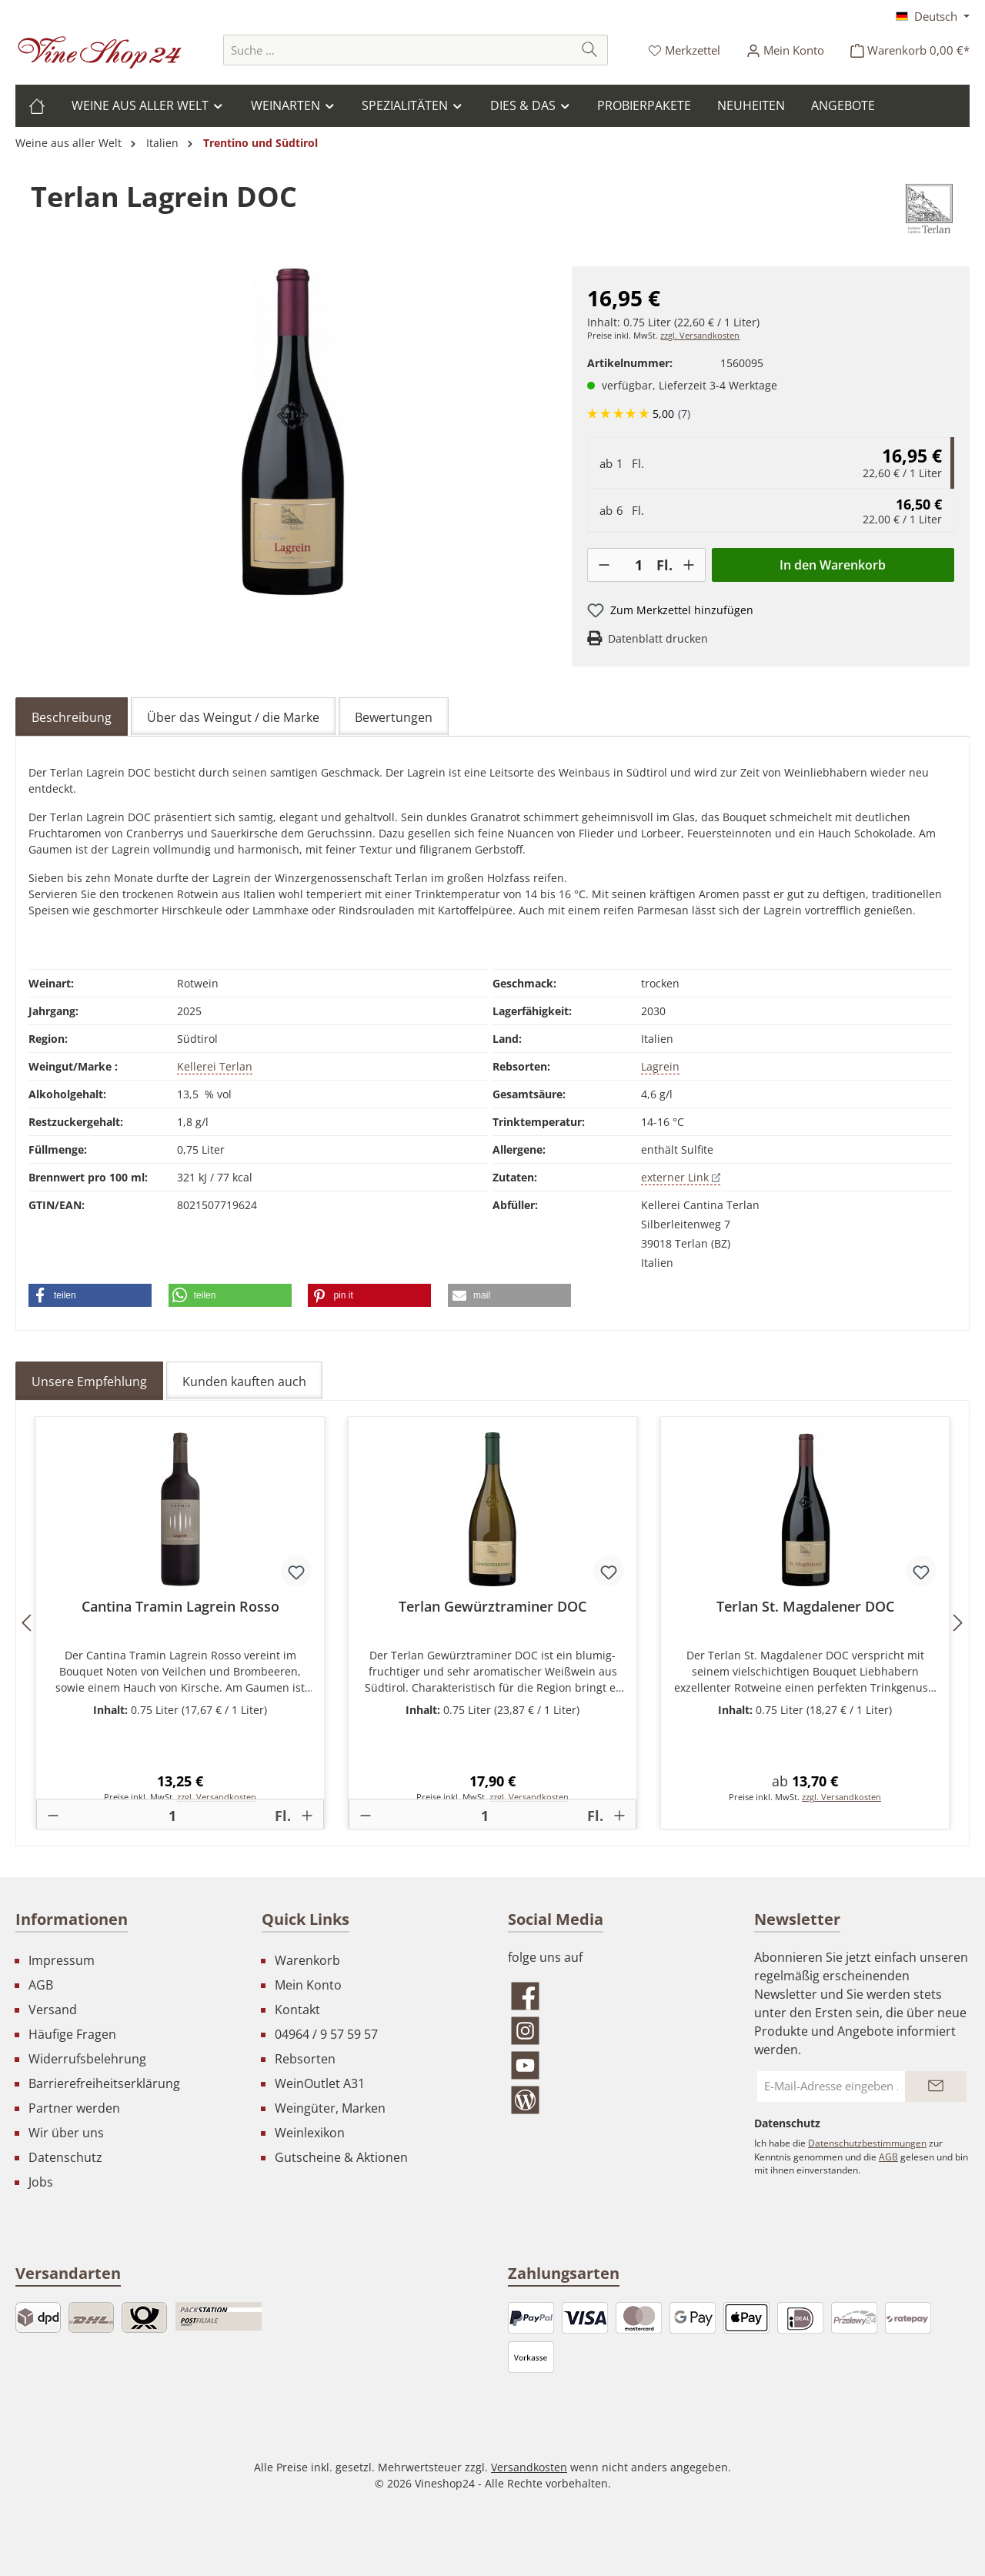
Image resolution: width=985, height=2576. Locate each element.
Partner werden (74, 2108)
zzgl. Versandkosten (700, 335)
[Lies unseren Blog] (615, 2100)
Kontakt (297, 2009)
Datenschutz (65, 2157)
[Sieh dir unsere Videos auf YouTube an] (615, 2065)
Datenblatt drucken (658, 638)
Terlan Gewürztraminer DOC (492, 1606)
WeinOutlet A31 (320, 2083)
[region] (293, 431)
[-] (604, 565)
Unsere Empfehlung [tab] (89, 1381)
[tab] (71, 716)
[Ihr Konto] (785, 50)
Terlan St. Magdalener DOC (805, 1606)
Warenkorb (307, 1960)
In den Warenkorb (833, 564)
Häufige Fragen (72, 2034)
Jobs (40, 2181)
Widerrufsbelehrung (87, 2058)
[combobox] (398, 50)
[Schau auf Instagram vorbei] (615, 2030)
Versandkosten (529, 2467)
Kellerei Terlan (214, 1066)
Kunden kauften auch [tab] (244, 1381)
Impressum (61, 1960)
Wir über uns (66, 2132)
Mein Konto (308, 1984)
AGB (40, 1984)
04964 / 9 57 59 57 (326, 2034)
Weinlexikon (310, 2132)
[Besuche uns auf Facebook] (615, 1996)
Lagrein (660, 1066)
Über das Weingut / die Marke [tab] (233, 717)
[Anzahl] (638, 565)
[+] (689, 565)
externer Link (680, 1177)
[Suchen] (590, 50)
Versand (52, 2009)
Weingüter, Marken (330, 2108)
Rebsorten (305, 2058)
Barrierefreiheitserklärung (104, 2083)
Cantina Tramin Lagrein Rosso (180, 1606)
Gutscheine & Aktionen (341, 2157)
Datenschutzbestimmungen (867, 2143)
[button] (90, 1295)
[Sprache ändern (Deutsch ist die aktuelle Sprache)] (933, 16)
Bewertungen (393, 717)
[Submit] (936, 2086)
